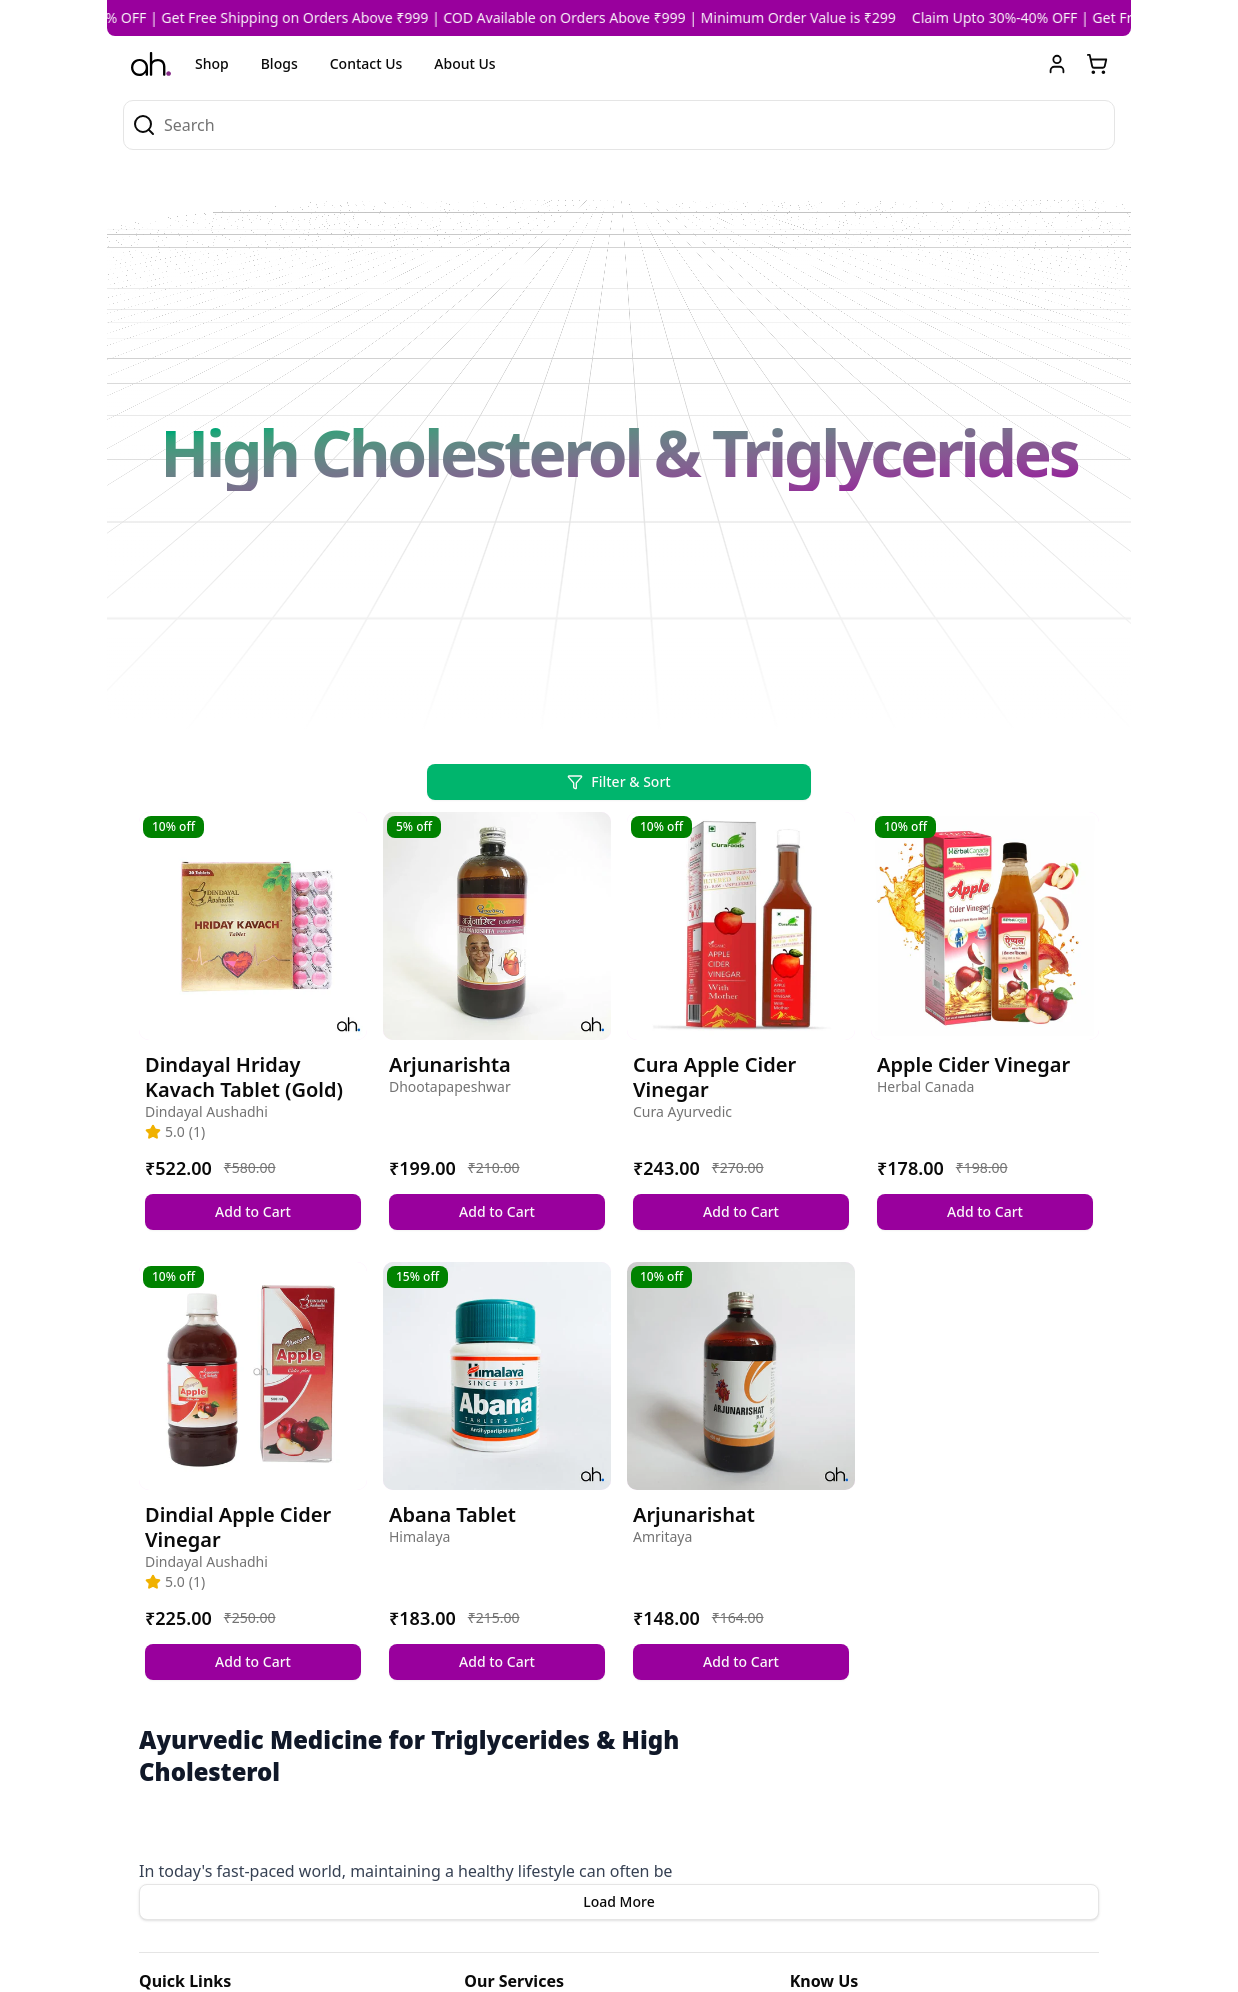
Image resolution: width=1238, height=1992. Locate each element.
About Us (464, 63)
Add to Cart (253, 1211)
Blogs (279, 63)
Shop (212, 63)
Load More (618, 1901)
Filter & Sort (618, 781)
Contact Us (366, 63)
